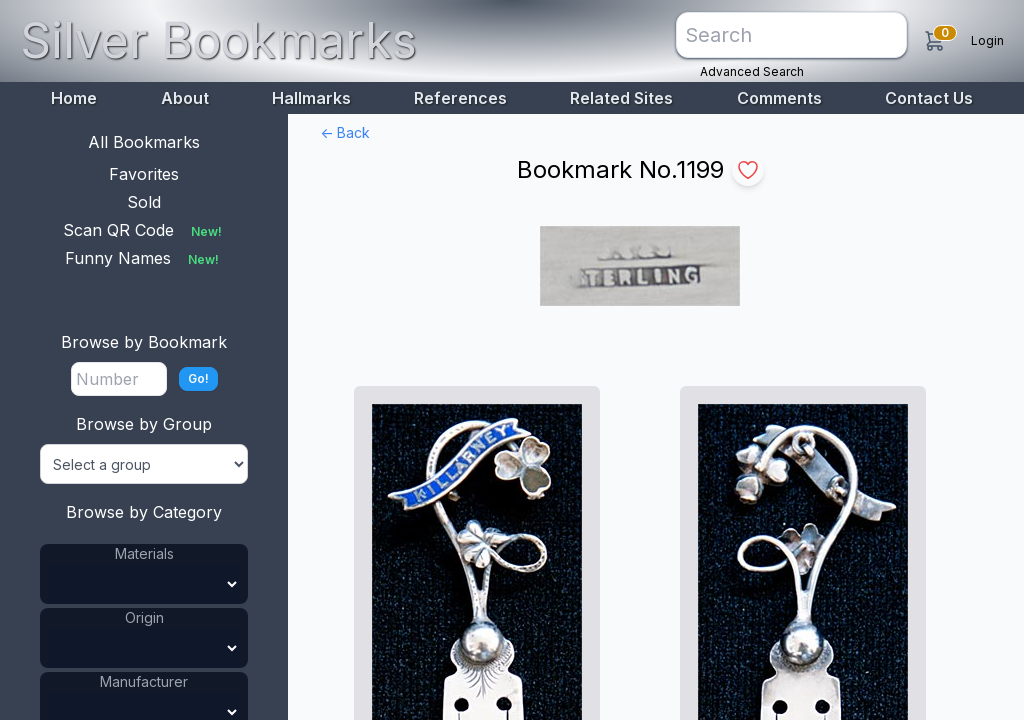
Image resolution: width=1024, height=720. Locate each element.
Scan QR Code (144, 230)
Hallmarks (311, 98)
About (185, 98)
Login (987, 40)
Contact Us (929, 98)
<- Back (345, 132)
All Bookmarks (144, 142)
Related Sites (621, 98)
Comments (779, 98)
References (460, 98)
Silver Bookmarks (218, 40)
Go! (198, 378)
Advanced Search (752, 71)
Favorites (144, 174)
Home (74, 98)
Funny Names (144, 258)
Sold (144, 202)
